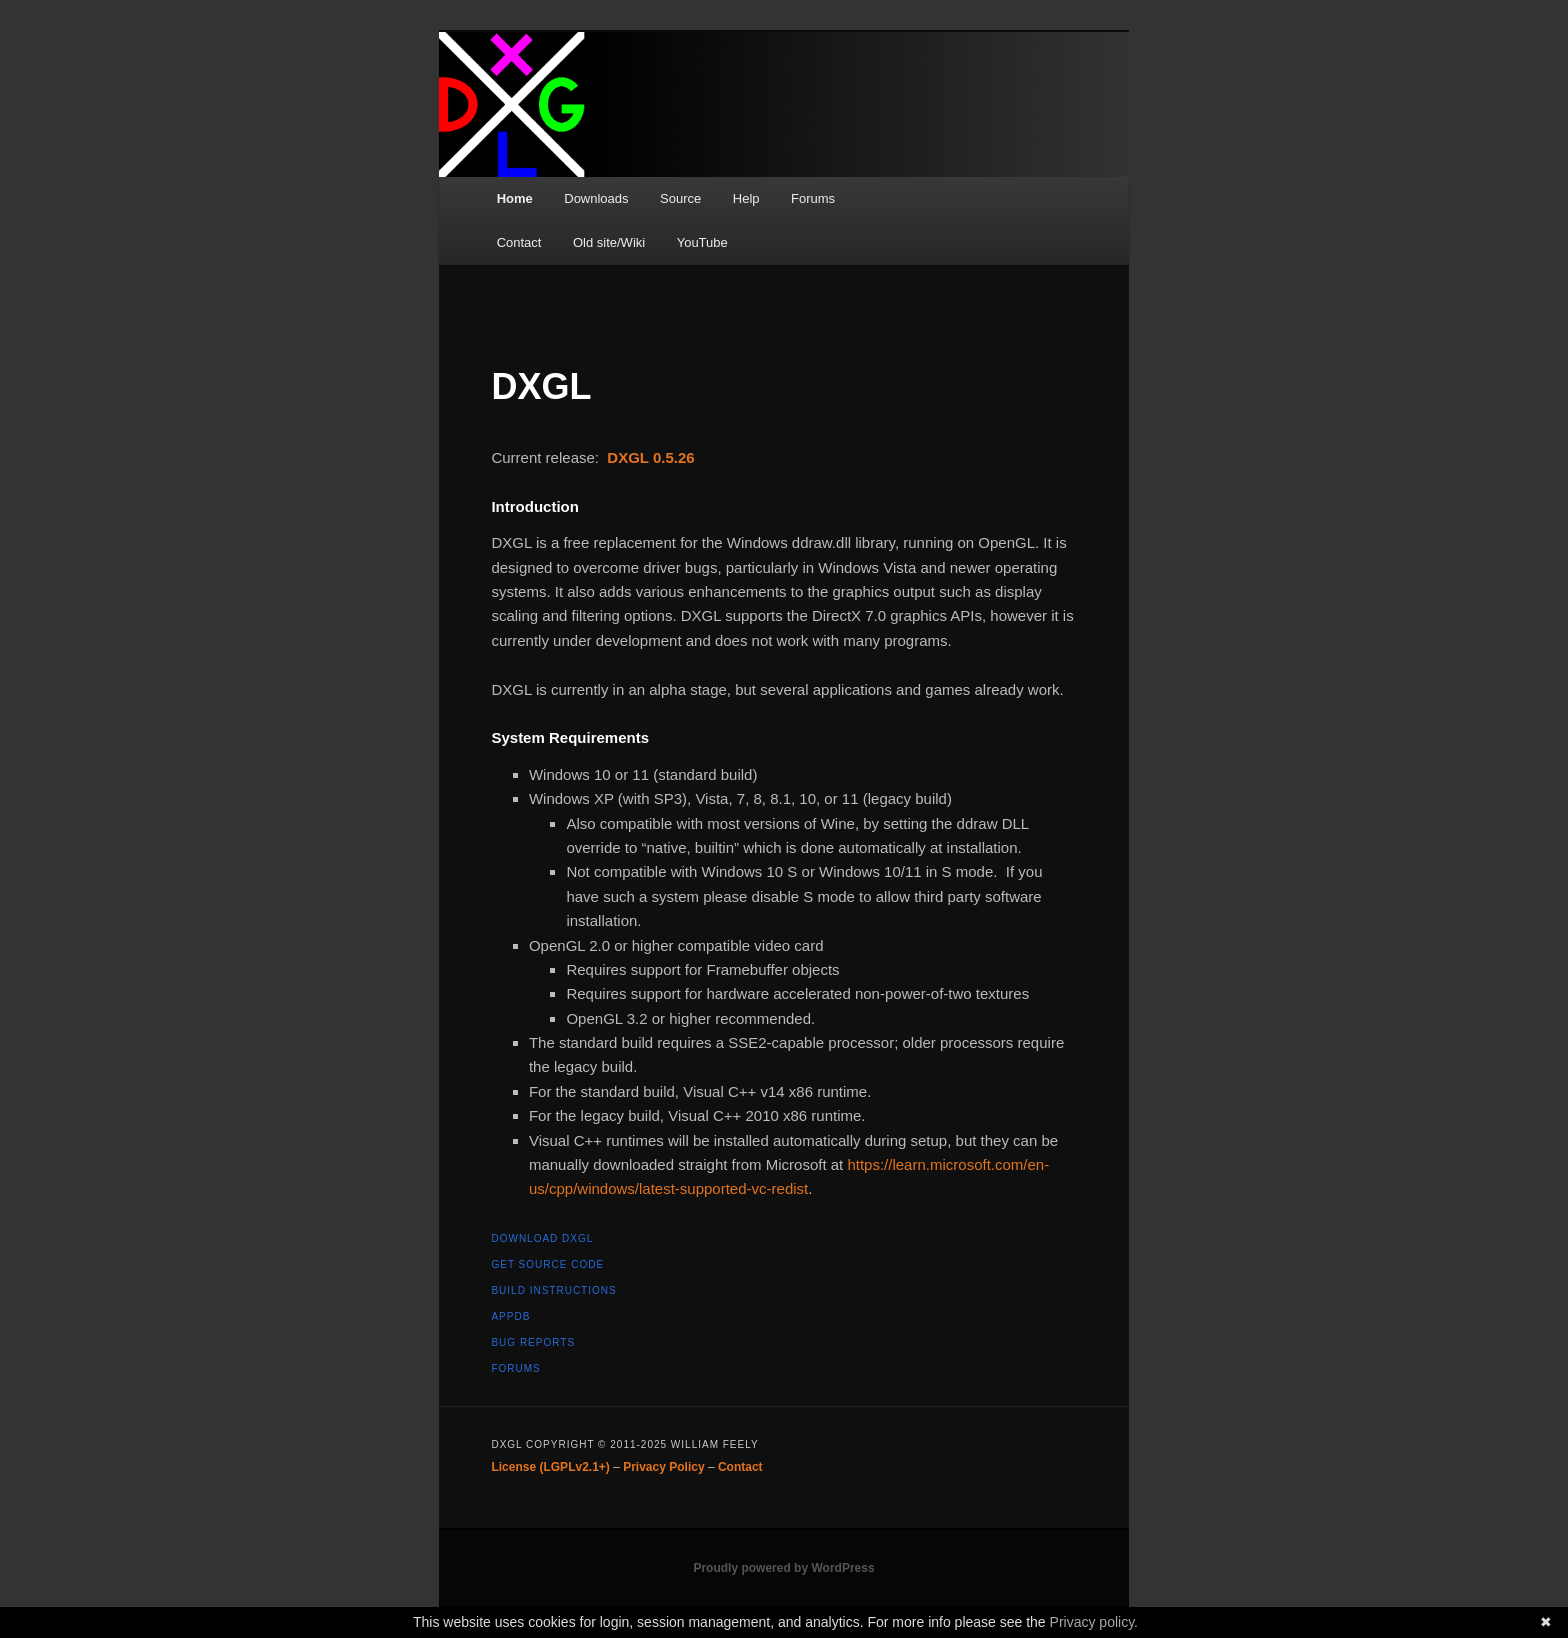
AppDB (510, 1316)
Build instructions (553, 1290)
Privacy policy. (1094, 1622)
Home (515, 198)
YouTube (702, 242)
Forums (813, 198)
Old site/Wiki (609, 242)
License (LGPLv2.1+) (550, 1467)
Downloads (596, 198)
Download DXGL (542, 1238)
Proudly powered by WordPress (783, 1568)
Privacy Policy (663, 1467)
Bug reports (533, 1342)
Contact (519, 242)
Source (680, 198)
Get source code (547, 1264)
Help (746, 198)
